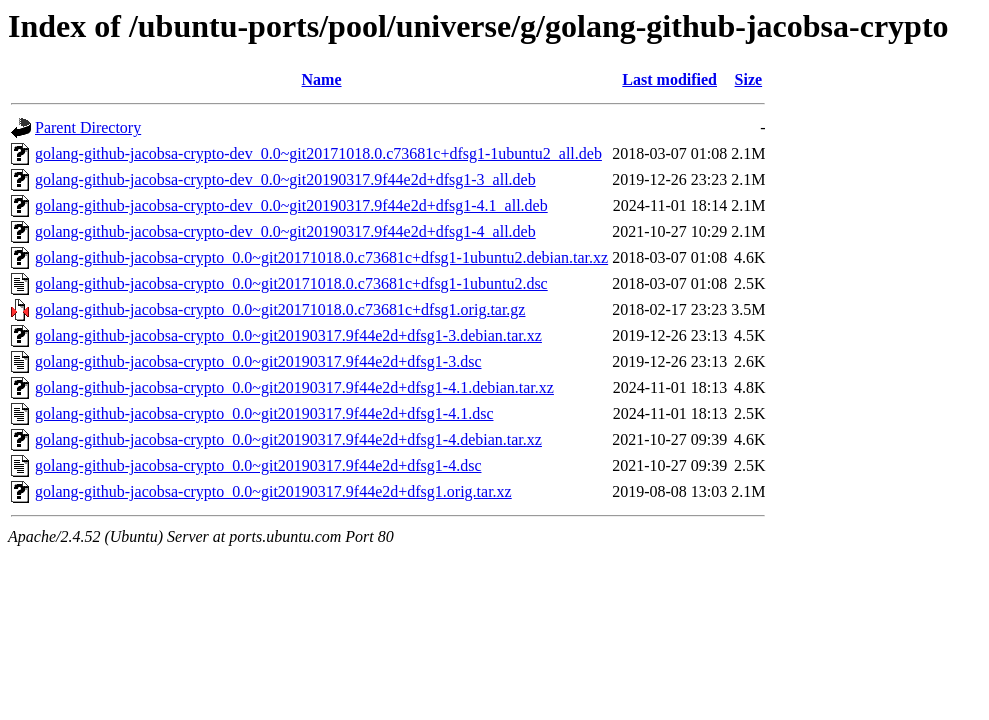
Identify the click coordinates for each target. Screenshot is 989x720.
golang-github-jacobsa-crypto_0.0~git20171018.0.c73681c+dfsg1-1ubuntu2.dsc (291, 283)
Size (749, 79)
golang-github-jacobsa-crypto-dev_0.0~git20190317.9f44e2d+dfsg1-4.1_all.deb (291, 205)
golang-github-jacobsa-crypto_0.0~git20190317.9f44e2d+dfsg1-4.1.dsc (264, 413)
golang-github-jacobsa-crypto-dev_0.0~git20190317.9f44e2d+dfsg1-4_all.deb (285, 231)
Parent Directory (88, 127)
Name (322, 79)
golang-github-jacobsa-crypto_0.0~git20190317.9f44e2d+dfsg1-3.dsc (258, 361)
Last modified (669, 79)
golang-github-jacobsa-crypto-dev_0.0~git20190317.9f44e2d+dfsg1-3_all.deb (285, 179)
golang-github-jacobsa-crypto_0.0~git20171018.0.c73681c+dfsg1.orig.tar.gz (280, 309)
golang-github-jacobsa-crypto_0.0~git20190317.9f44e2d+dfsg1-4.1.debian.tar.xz (294, 387)
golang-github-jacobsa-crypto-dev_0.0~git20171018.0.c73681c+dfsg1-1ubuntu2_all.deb (318, 153)
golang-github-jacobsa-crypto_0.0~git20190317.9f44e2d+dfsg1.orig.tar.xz (273, 491)
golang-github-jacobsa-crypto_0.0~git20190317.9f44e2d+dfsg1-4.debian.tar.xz (288, 439)
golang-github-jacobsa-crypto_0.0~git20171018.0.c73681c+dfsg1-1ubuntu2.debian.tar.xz (321, 257)
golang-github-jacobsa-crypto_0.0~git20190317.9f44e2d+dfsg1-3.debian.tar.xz (288, 335)
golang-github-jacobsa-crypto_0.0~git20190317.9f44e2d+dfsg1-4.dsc (258, 465)
